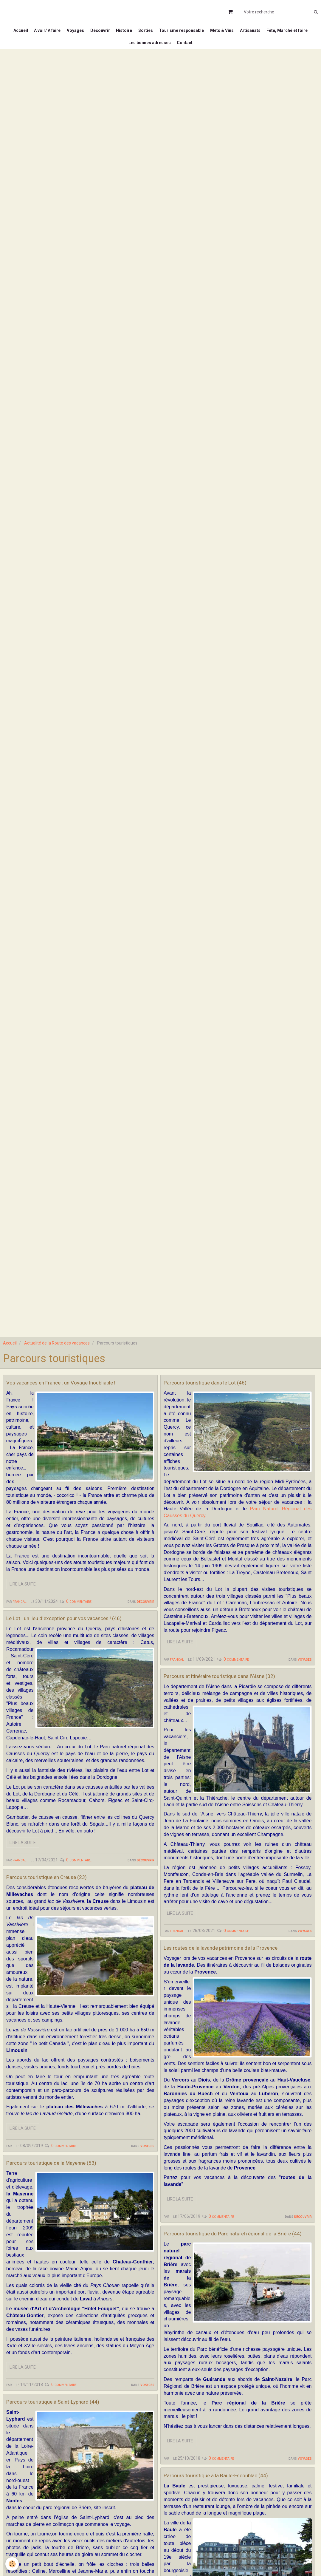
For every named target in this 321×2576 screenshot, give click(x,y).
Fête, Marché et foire (122, 55)
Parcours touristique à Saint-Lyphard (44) (72, 2440)
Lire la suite (23, 1610)
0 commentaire (79, 1627)
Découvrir (121, 34)
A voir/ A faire (62, 34)
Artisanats (285, 34)
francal (20, 1627)
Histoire (148, 34)
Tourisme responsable (210, 34)
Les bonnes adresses (173, 55)
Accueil (33, 34)
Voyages (93, 34)
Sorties (172, 34)
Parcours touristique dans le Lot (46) (222, 1400)
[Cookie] (12, 2563)
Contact (211, 55)
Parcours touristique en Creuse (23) (63, 1914)
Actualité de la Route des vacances (57, 1359)
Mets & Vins (254, 34)
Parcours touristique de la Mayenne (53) (70, 2200)
